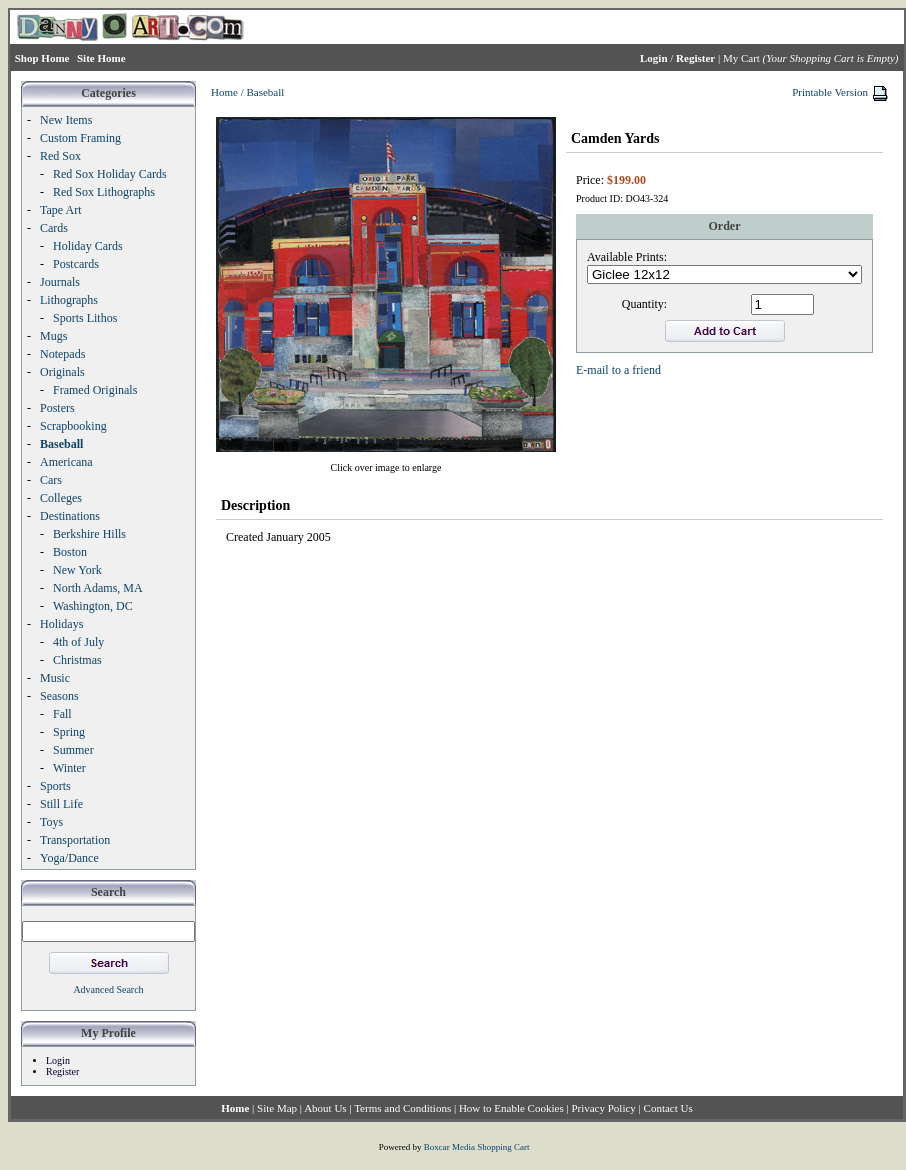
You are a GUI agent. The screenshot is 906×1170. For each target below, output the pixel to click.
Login (58, 1060)
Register (62, 1071)
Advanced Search (108, 989)
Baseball (265, 92)
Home (224, 92)
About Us (325, 1108)
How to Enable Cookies (511, 1108)
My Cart (741, 58)
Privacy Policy (603, 1108)
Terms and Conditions (402, 1108)
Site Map (277, 1108)
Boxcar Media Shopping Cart (477, 1147)
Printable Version (830, 92)
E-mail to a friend (618, 370)
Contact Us (668, 1108)
